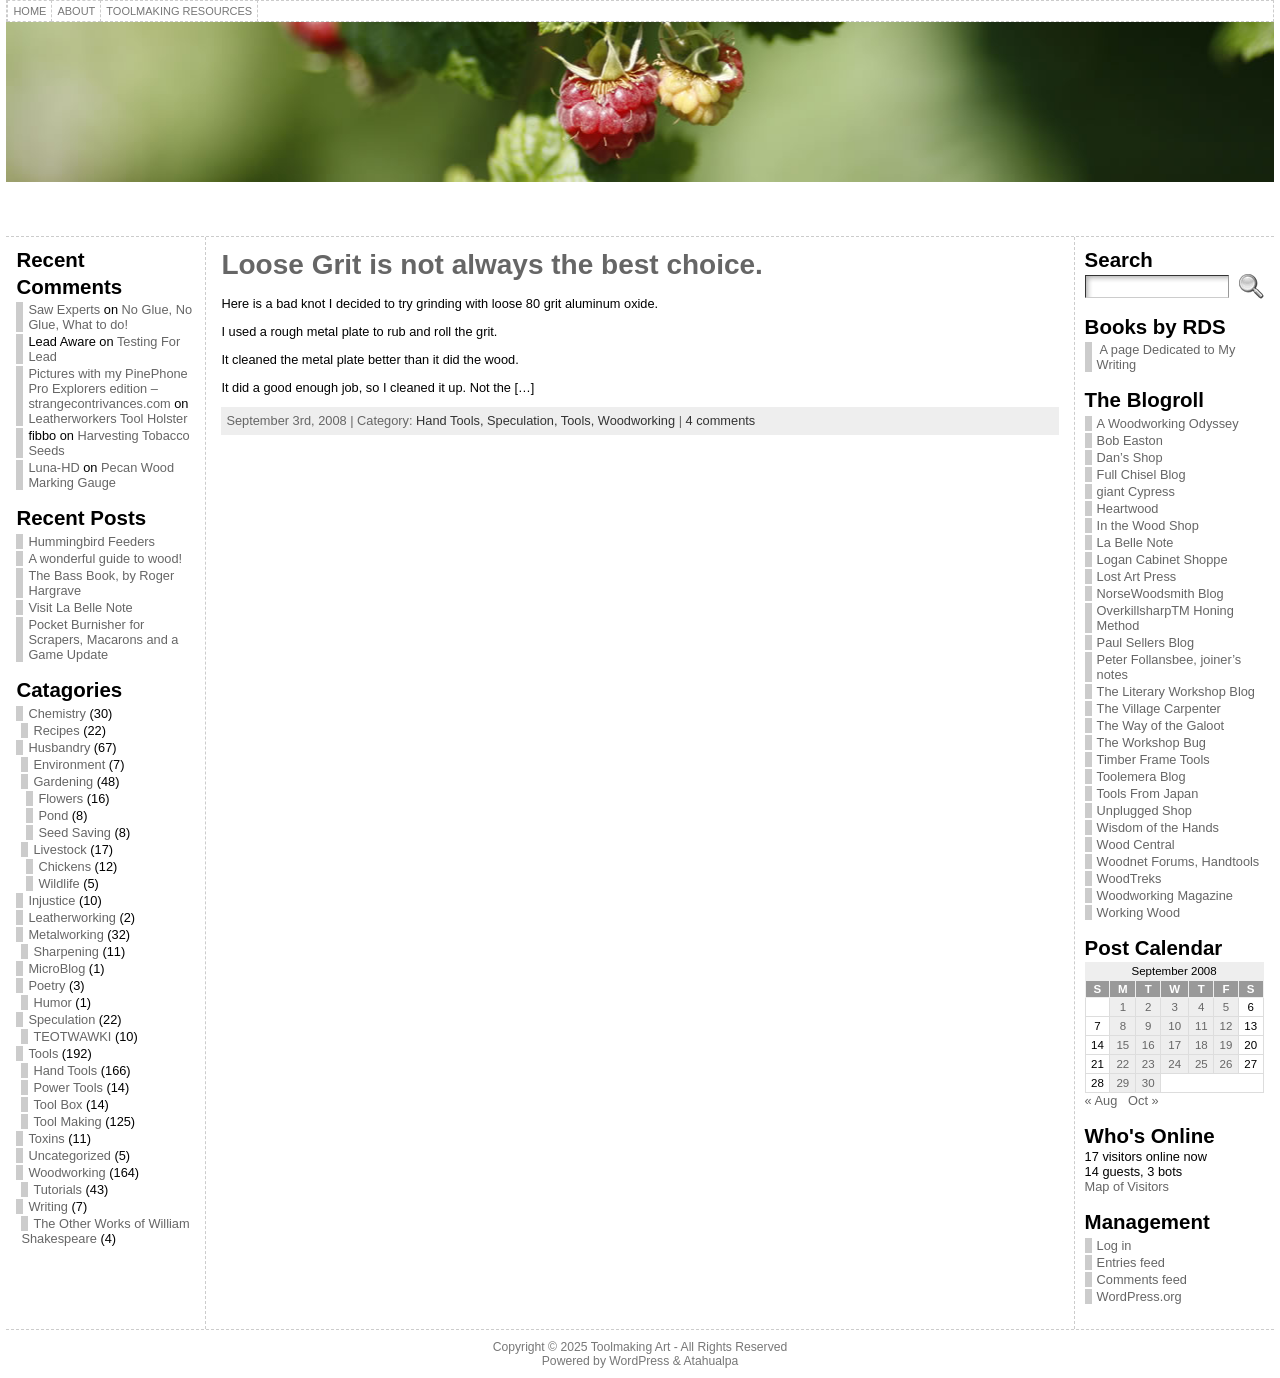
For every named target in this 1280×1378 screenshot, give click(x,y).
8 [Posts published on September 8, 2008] (1123, 1026)
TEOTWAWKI (72, 1036)
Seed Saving (74, 832)
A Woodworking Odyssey (1168, 423)
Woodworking (66, 1172)
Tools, (579, 420)
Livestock (59, 849)
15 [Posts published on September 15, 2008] (1122, 1045)
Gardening (63, 781)
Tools (43, 1053)
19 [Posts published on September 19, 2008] (1226, 1045)
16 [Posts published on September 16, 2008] (1148, 1045)
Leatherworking (72, 917)
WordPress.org (1139, 1296)
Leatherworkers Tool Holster (107, 418)
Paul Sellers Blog (1145, 642)
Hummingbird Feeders (91, 541)
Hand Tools (65, 1070)
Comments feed (1142, 1279)
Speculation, (524, 420)
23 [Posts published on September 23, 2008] (1148, 1064)
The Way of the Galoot (1161, 725)
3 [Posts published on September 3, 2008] (1175, 1007)
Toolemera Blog (1141, 776)
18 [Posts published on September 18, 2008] (1201, 1045)
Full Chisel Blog (1141, 474)
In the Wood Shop (1148, 525)
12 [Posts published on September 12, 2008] (1226, 1026)
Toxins (46, 1138)
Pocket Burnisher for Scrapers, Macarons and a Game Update (103, 639)
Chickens (64, 866)
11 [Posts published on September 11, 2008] (1201, 1026)
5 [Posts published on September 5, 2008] (1226, 1007)
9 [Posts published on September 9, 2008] (1148, 1026)
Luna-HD (53, 467)
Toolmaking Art (631, 1347)
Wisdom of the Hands (1158, 827)
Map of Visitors (1127, 1186)
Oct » (1143, 1100)
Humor (52, 1002)
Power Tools (67, 1087)
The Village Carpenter (1159, 708)
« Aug (1101, 1100)
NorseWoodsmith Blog (1160, 593)
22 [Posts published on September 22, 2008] (1122, 1064)
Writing (48, 1206)
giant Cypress (1136, 491)
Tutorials (57, 1189)
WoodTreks (1129, 878)
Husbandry (59, 747)
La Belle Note (1135, 542)
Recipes (56, 730)
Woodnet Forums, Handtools (1178, 861)
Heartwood (1128, 508)
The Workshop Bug (1151, 742)
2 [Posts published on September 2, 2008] (1148, 1007)
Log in (1114, 1245)
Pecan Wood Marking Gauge (101, 475)
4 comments (721, 420)
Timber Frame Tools (1153, 759)
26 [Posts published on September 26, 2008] (1226, 1064)
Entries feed (1131, 1262)
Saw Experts (64, 309)
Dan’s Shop (1130, 457)
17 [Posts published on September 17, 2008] (1174, 1045)
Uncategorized (69, 1155)
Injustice (51, 900)
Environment (69, 764)
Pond (53, 815)
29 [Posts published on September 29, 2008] (1122, 1083)
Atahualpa (710, 1361)
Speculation (61, 1019)
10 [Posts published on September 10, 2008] (1174, 1026)
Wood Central (1136, 844)
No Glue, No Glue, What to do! (110, 317)
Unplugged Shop (1144, 810)
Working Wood (1138, 912)
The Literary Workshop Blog (1176, 691)
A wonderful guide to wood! (105, 558)
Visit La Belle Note (80, 607)
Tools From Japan (1148, 793)
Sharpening (65, 951)
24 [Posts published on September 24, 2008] (1174, 1064)
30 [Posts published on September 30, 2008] (1148, 1083)
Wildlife (58, 883)
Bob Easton (1130, 440)
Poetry (46, 985)
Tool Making (67, 1121)
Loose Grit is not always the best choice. (491, 264)
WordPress (639, 1361)
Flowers (60, 798)
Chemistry (57, 713)
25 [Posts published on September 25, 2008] (1201, 1064)
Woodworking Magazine (1165, 895)
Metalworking (65, 934)
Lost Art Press (1137, 576)
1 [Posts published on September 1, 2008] (1123, 1007)
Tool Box (57, 1104)
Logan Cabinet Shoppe (1162, 559)
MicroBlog (56, 968)
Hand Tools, (451, 420)
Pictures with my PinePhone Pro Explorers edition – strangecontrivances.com (107, 388)
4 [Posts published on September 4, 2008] (1201, 1007)
